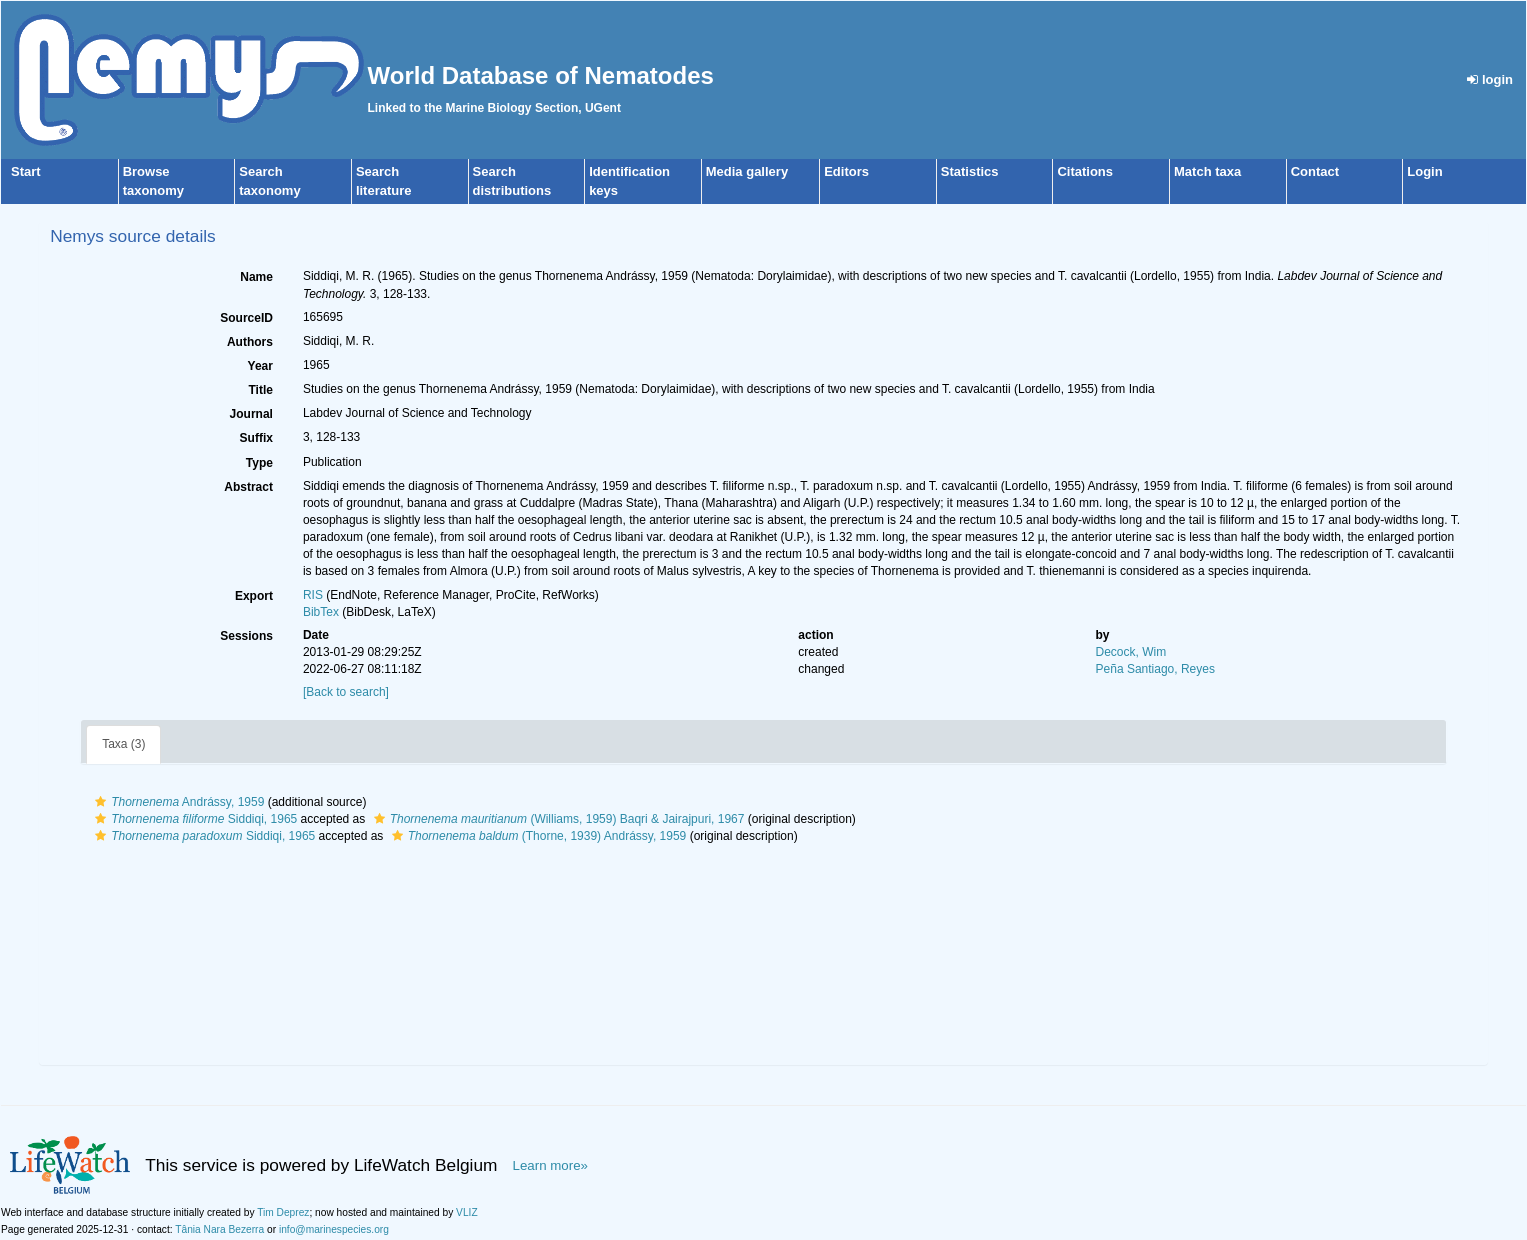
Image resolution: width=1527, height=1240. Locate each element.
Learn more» (550, 1165)
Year (260, 366)
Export (254, 596)
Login (1424, 171)
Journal (251, 414)
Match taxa (1207, 171)
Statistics (970, 171)
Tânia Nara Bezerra (219, 1229)
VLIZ (467, 1212)
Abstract (248, 487)
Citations (1085, 171)
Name (256, 277)
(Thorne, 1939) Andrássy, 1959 (537, 836)
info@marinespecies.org (334, 1229)
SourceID (246, 318)
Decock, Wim (1131, 652)
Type (259, 463)
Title (260, 390)
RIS (313, 595)
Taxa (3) (123, 744)
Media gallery (747, 171)
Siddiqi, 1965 (193, 819)
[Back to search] (346, 692)
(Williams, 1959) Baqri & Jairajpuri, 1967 (557, 819)
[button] (100, 802)
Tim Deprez (283, 1212)
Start (26, 171)
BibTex (321, 612)
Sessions (246, 636)
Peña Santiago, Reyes (1155, 669)
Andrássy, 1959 (177, 802)
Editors (846, 171)
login (1490, 79)
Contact (1315, 171)
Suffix (256, 438)
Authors (250, 342)
